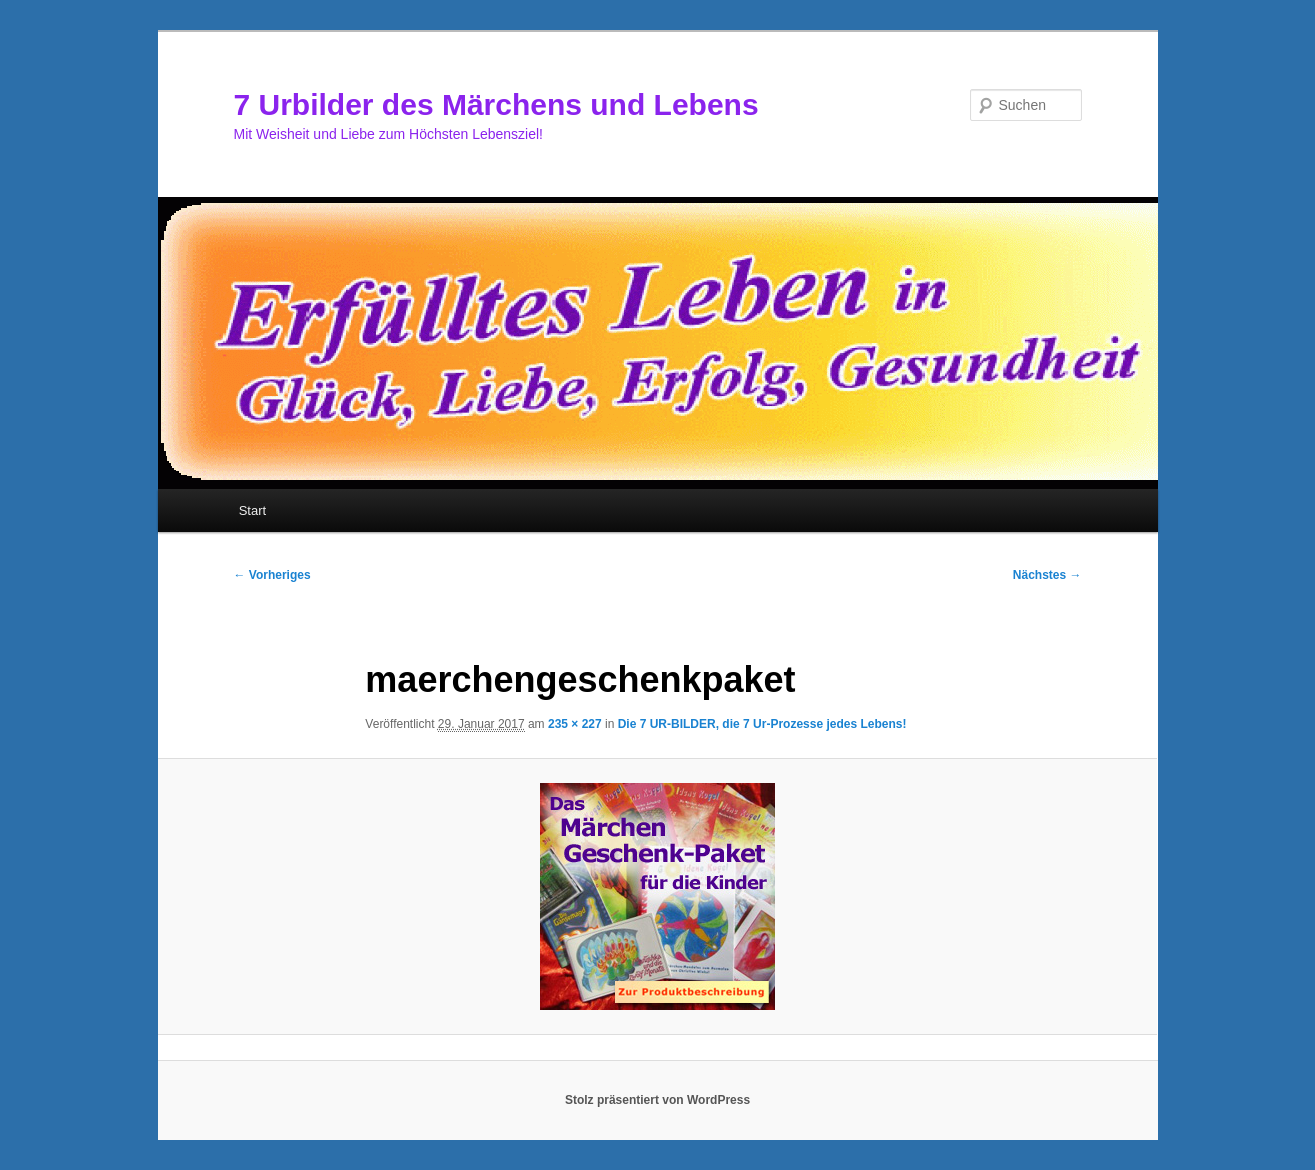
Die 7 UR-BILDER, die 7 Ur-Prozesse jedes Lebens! (762, 724)
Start (252, 510)
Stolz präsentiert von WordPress (657, 1100)
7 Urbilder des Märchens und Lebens (496, 104)
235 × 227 (575, 724)
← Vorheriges (272, 575)
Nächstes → (1047, 575)
